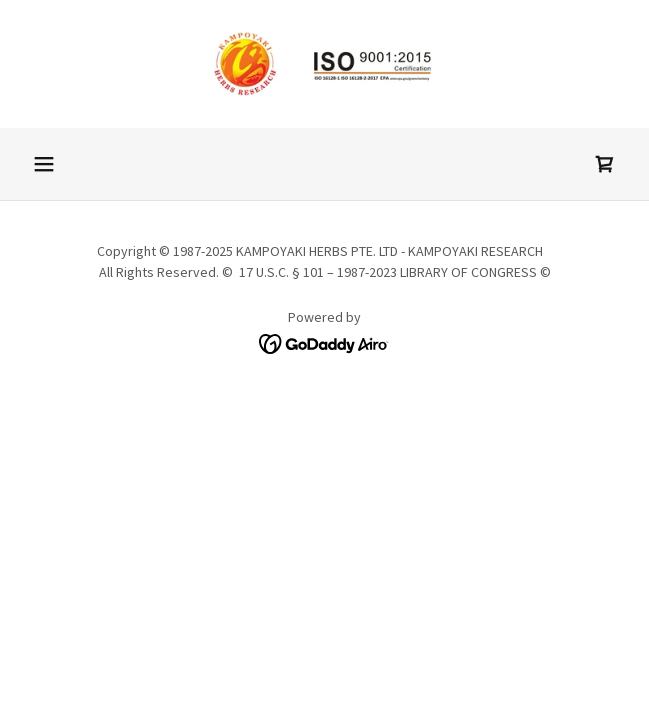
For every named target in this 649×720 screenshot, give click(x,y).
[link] (325, 64)
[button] (44, 164)
